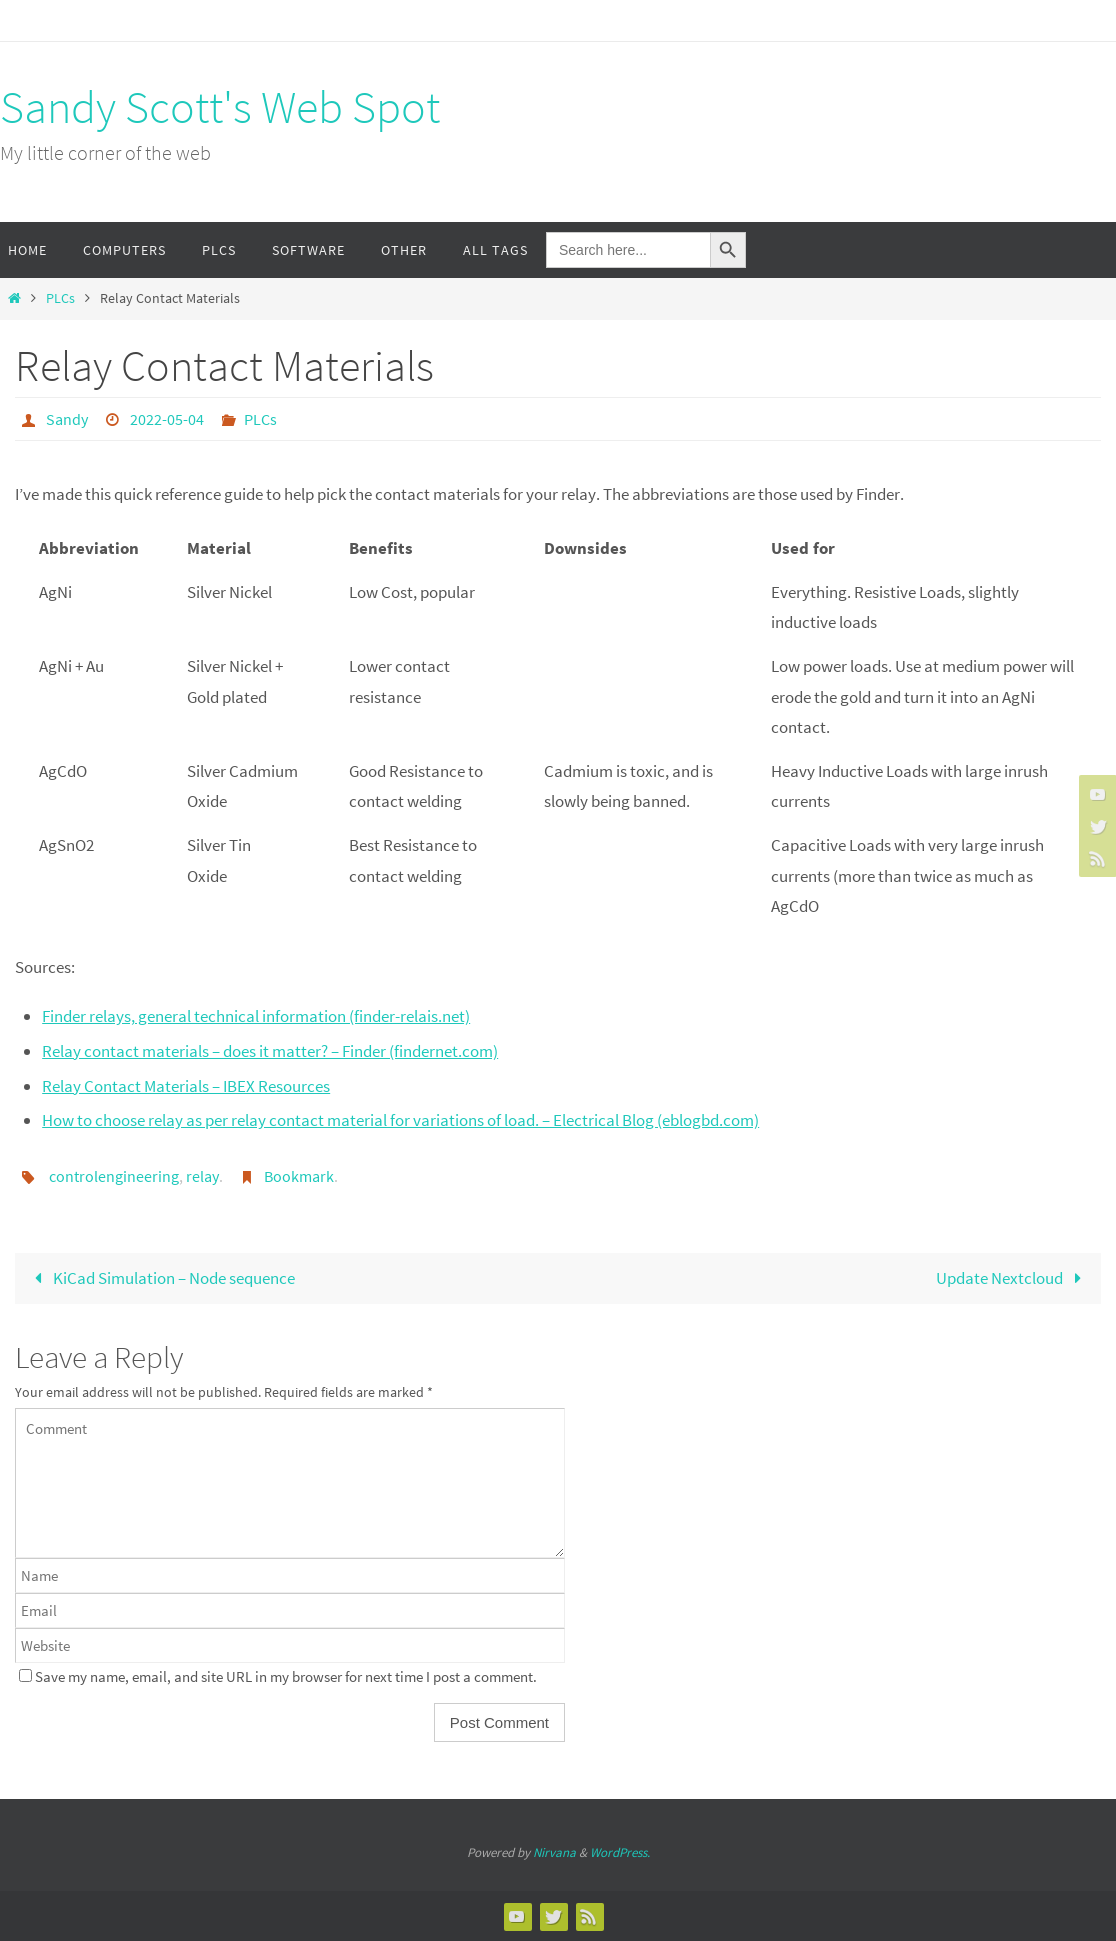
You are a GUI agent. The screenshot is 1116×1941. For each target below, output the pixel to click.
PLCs (60, 298)
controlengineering (114, 1176)
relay (202, 1176)
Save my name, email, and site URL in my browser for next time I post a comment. (286, 1676)
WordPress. (620, 1852)
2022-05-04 (167, 419)
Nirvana (554, 1852)
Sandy (67, 419)
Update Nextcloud (1013, 1278)
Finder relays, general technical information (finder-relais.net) (256, 1016)
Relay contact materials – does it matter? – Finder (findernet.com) (270, 1051)
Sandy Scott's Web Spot (220, 107)
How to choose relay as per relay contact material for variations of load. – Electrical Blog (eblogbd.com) (400, 1120)
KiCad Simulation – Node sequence (160, 1278)
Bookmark (299, 1176)
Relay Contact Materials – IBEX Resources (186, 1086)
